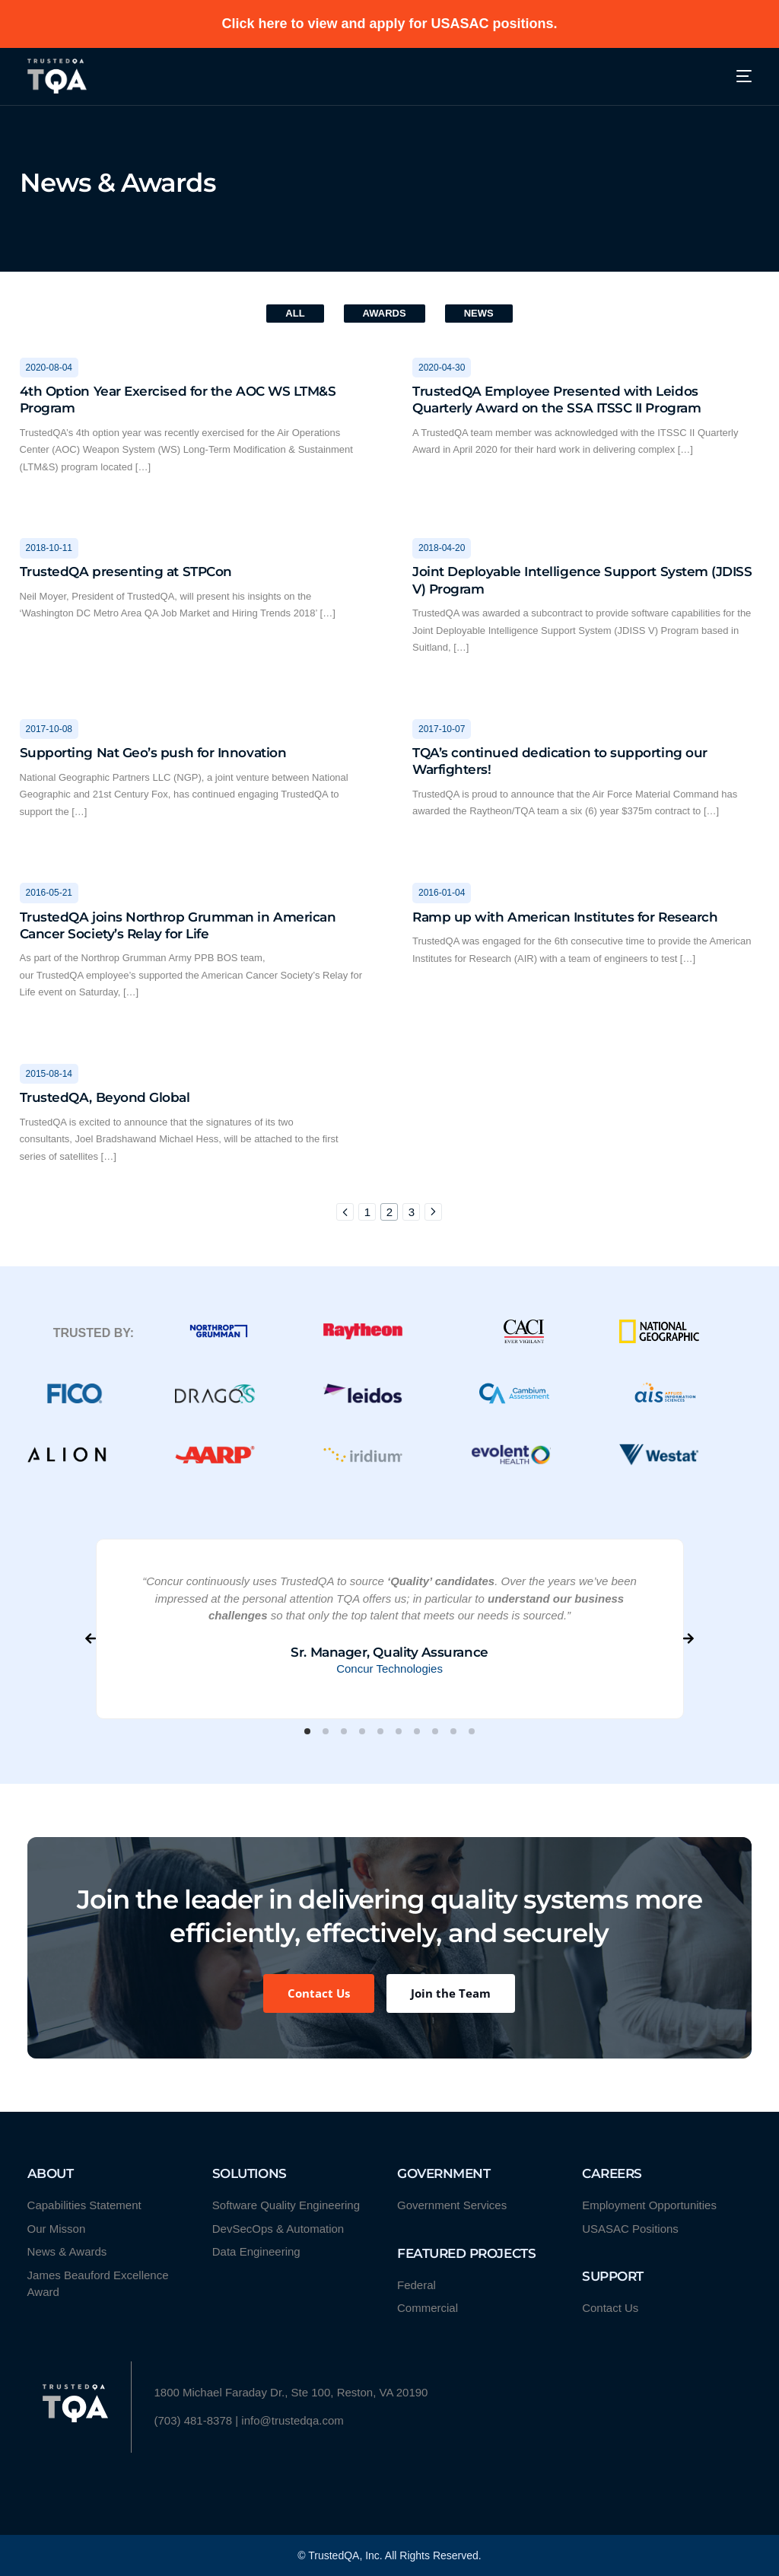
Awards (384, 313)
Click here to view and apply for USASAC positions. (389, 23)
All (294, 313)
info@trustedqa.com (292, 2420)
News (479, 313)
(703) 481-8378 (193, 2420)
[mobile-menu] (734, 76)
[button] (307, 1731)
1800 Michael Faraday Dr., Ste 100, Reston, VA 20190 (291, 2392)
